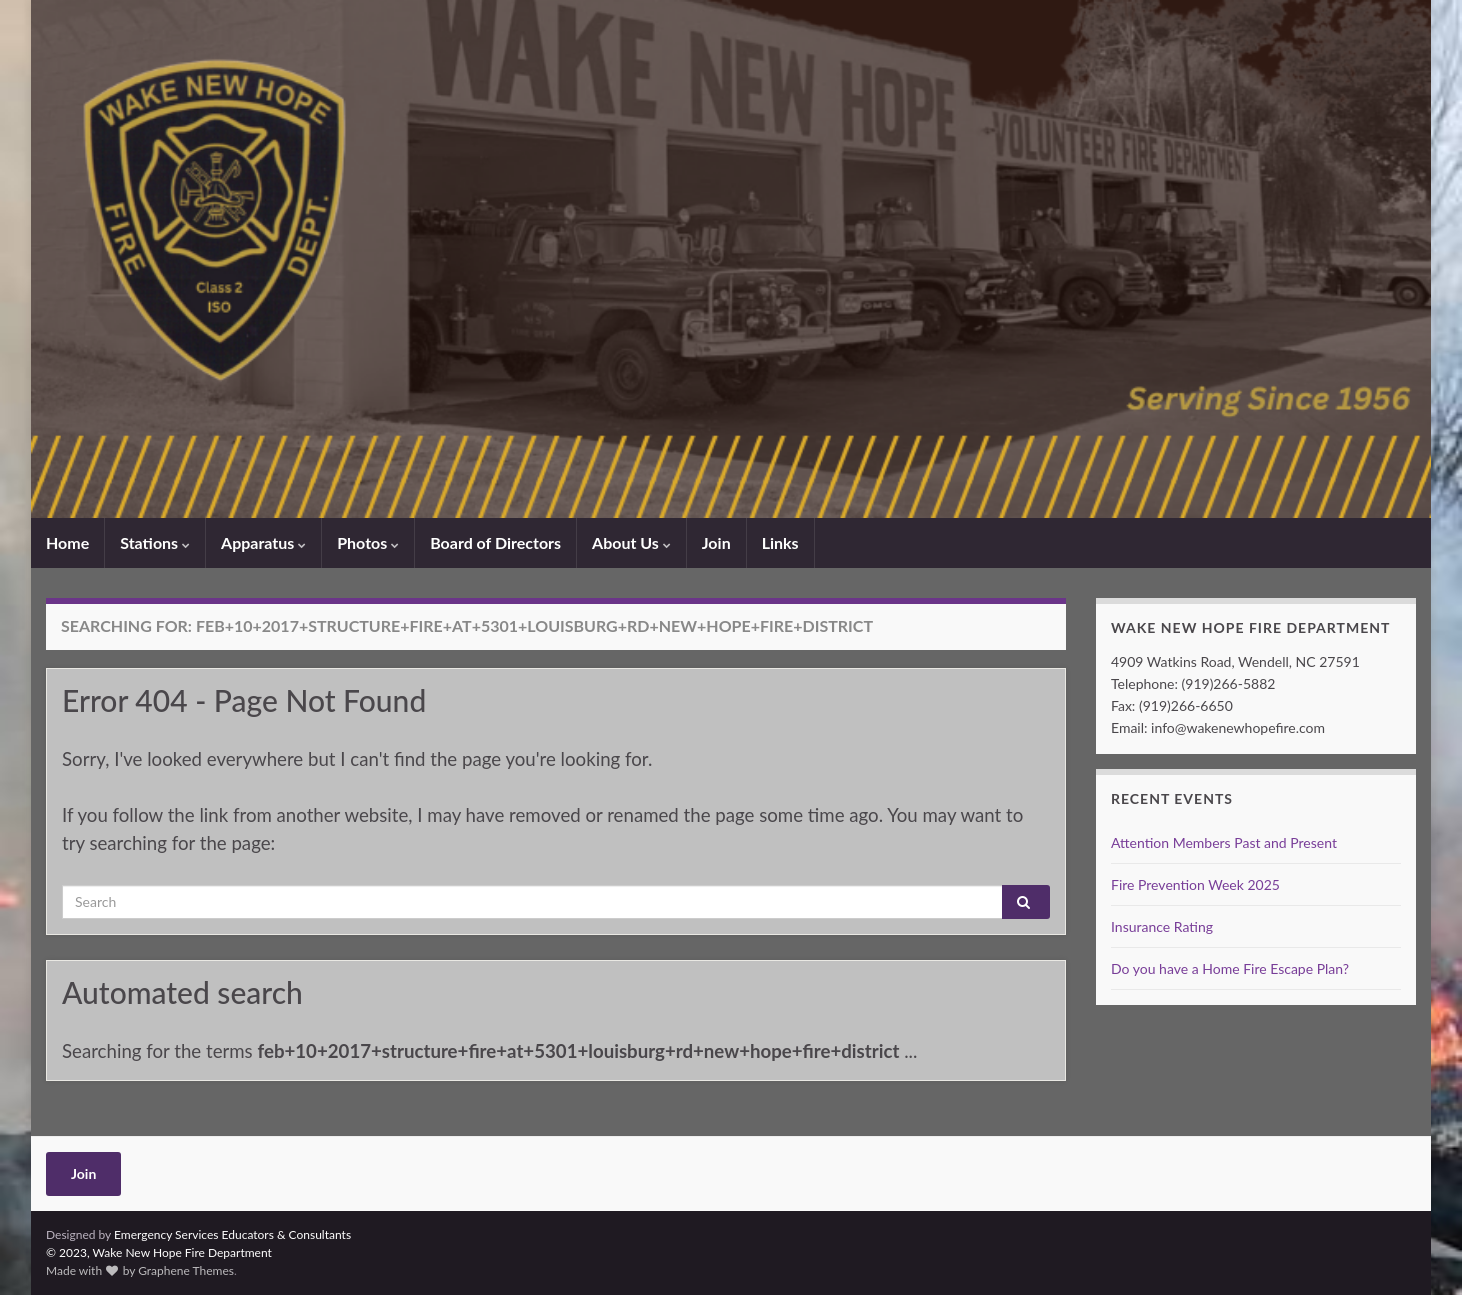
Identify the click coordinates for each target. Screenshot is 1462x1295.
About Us (631, 542)
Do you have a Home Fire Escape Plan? (1230, 968)
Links (780, 542)
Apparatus (263, 542)
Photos (368, 542)
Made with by (92, 1270)
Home (67, 542)
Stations (155, 542)
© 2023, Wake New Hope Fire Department (159, 1252)
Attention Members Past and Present (1224, 842)
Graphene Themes (186, 1270)
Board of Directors (495, 542)
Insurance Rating (1162, 926)
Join (716, 542)
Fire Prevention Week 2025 (1195, 884)
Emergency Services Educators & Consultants (232, 1234)
